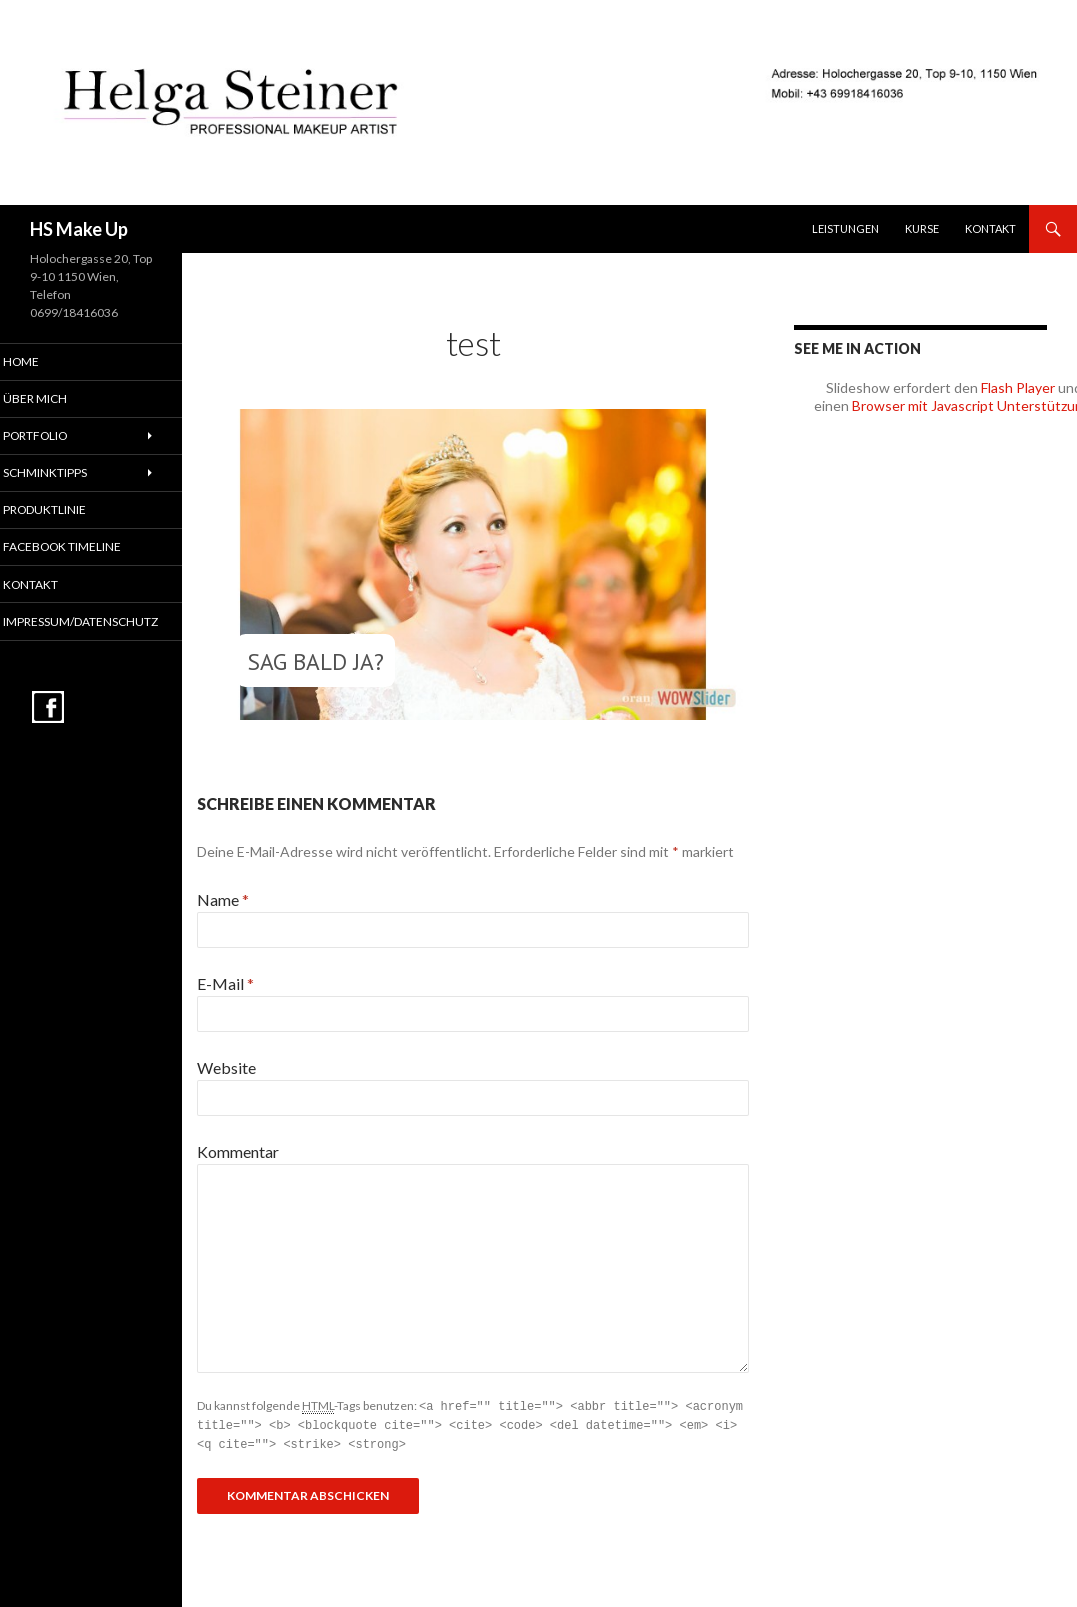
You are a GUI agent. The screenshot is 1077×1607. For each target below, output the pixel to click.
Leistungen (845, 228)
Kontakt (990, 228)
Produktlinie (69, 511)
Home (46, 361)
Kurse (922, 228)
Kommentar (238, 1151)
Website (226, 1067)
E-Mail (225, 983)
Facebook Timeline (85, 549)
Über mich (60, 399)
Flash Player (1018, 387)
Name (223, 899)
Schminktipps (69, 474)
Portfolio (61, 436)
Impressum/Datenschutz (102, 624)
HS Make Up (79, 229)
